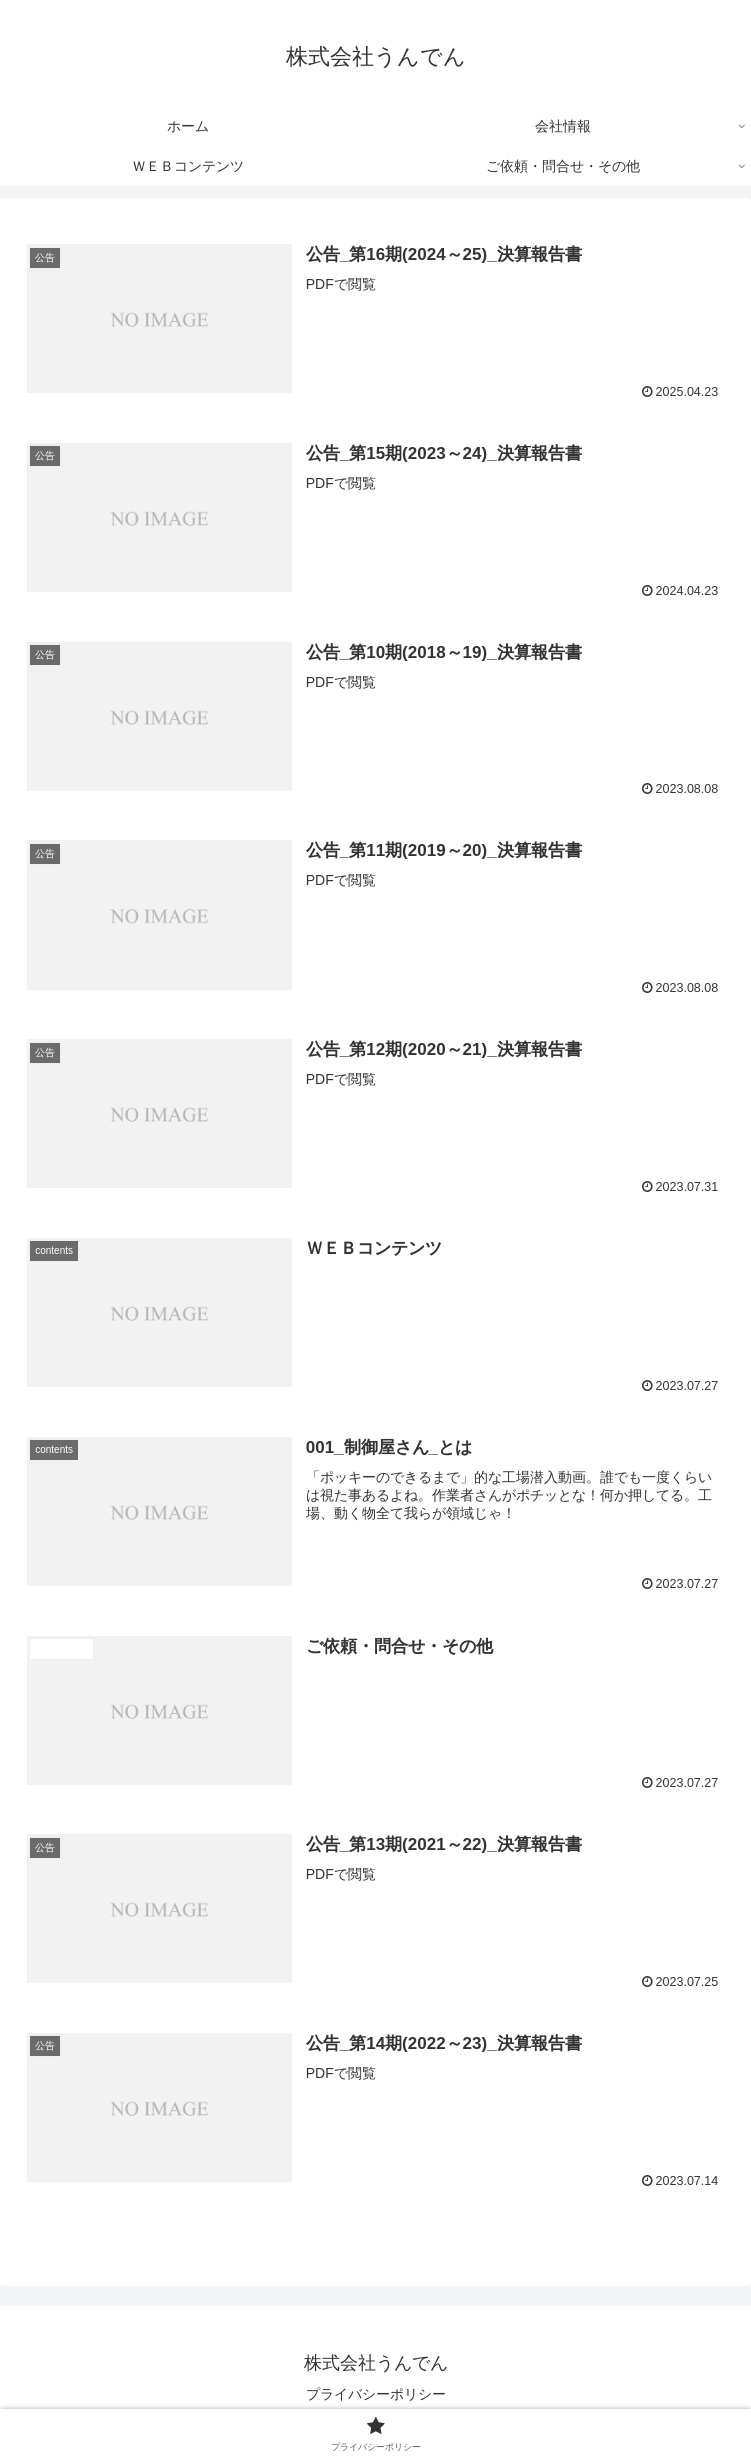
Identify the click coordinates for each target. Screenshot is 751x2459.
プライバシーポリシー (376, 2395)
